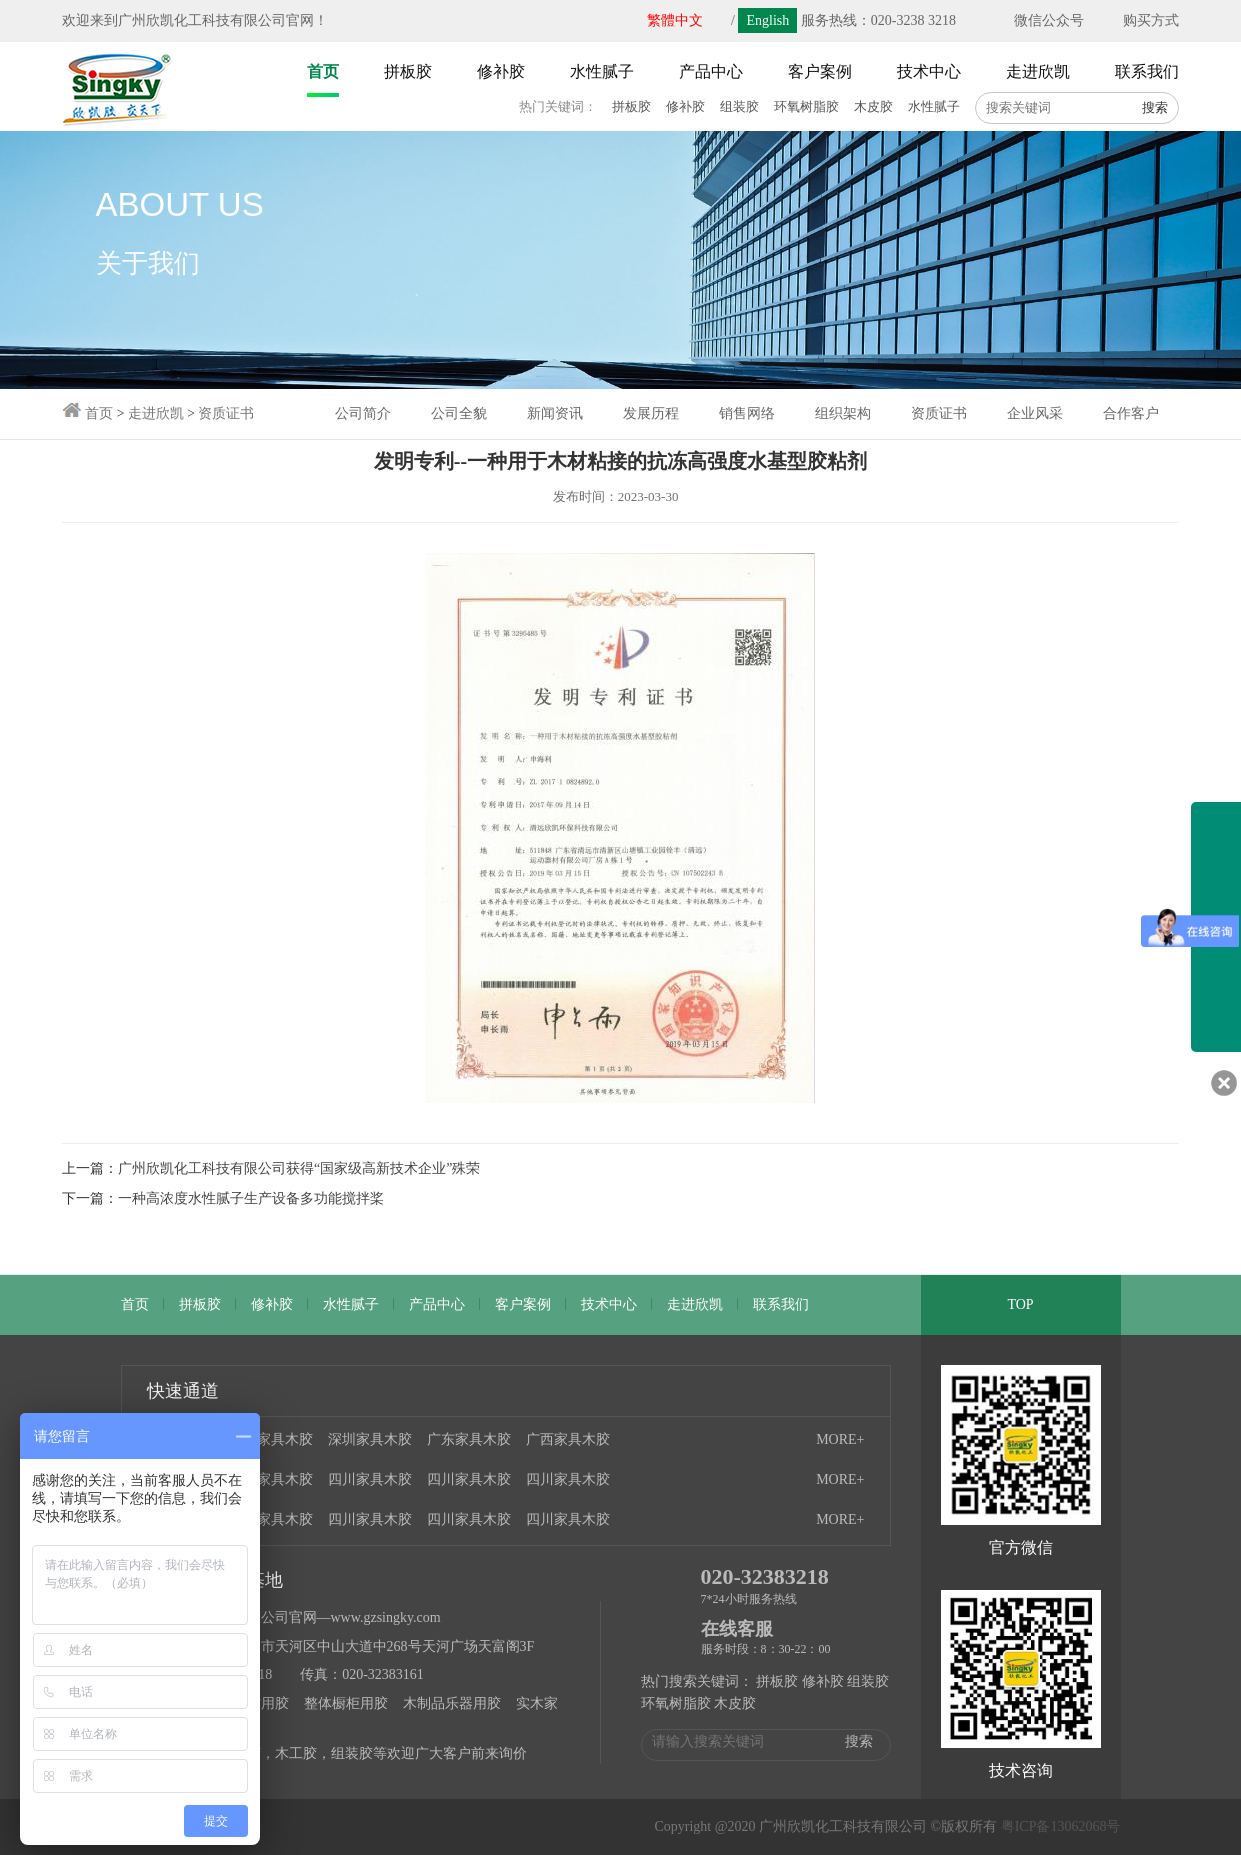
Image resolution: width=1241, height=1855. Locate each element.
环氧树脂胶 (806, 106)
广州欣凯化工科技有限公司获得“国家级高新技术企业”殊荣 (299, 1168)
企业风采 (1035, 413)
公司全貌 (459, 413)
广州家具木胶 (271, 1439)
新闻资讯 (555, 413)
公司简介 (363, 413)
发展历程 (651, 413)
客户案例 (523, 1304)
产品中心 (437, 1304)
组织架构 (843, 413)
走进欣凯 (156, 413)
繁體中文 (675, 20)
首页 (99, 413)
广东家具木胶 (469, 1439)
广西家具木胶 (568, 1439)
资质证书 (226, 413)
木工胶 (296, 1753)
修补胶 (685, 106)
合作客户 (1131, 413)
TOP (1020, 1304)
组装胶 (739, 106)
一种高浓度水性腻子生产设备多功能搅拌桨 (251, 1198)
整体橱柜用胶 (346, 1703)
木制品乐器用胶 (452, 1703)
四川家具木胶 (271, 1479)
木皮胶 (873, 106)
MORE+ (840, 1439)
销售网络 (747, 413)
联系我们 (781, 1304)
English (767, 20)
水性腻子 (934, 106)
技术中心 (609, 1304)
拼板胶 (631, 106)
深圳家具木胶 (370, 1439)
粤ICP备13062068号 (1061, 1826)
